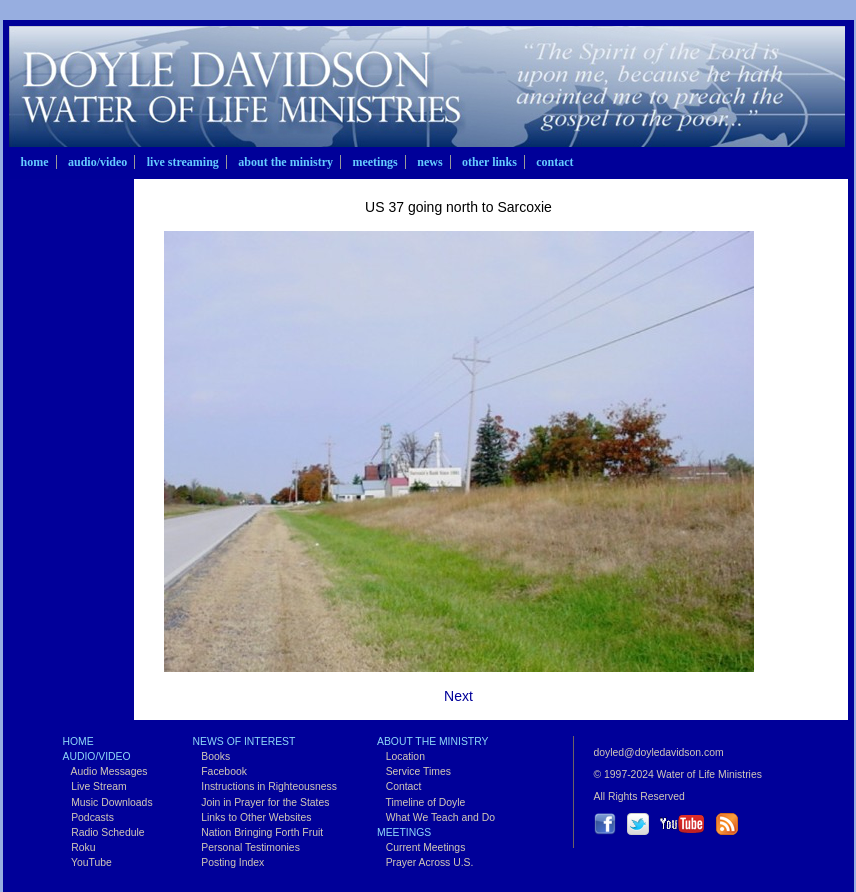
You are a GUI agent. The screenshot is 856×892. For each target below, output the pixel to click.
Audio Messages (105, 771)
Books (212, 756)
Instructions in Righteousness (265, 786)
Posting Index (229, 862)
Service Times (414, 771)
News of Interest (244, 741)
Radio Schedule (104, 832)
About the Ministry (285, 162)
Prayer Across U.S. (425, 862)
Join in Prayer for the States (261, 802)
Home (35, 162)
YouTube (87, 862)
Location (401, 756)
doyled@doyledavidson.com (659, 752)
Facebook (220, 771)
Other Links (489, 162)
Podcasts (88, 817)
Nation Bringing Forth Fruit (258, 832)
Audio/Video (97, 162)
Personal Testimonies (246, 847)
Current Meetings (421, 847)
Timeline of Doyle (421, 802)
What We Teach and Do (436, 817)
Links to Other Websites (252, 817)
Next (458, 696)
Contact (554, 162)
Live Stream (95, 786)
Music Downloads (108, 802)
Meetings (374, 162)
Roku (79, 847)
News (429, 162)
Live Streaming (183, 162)
